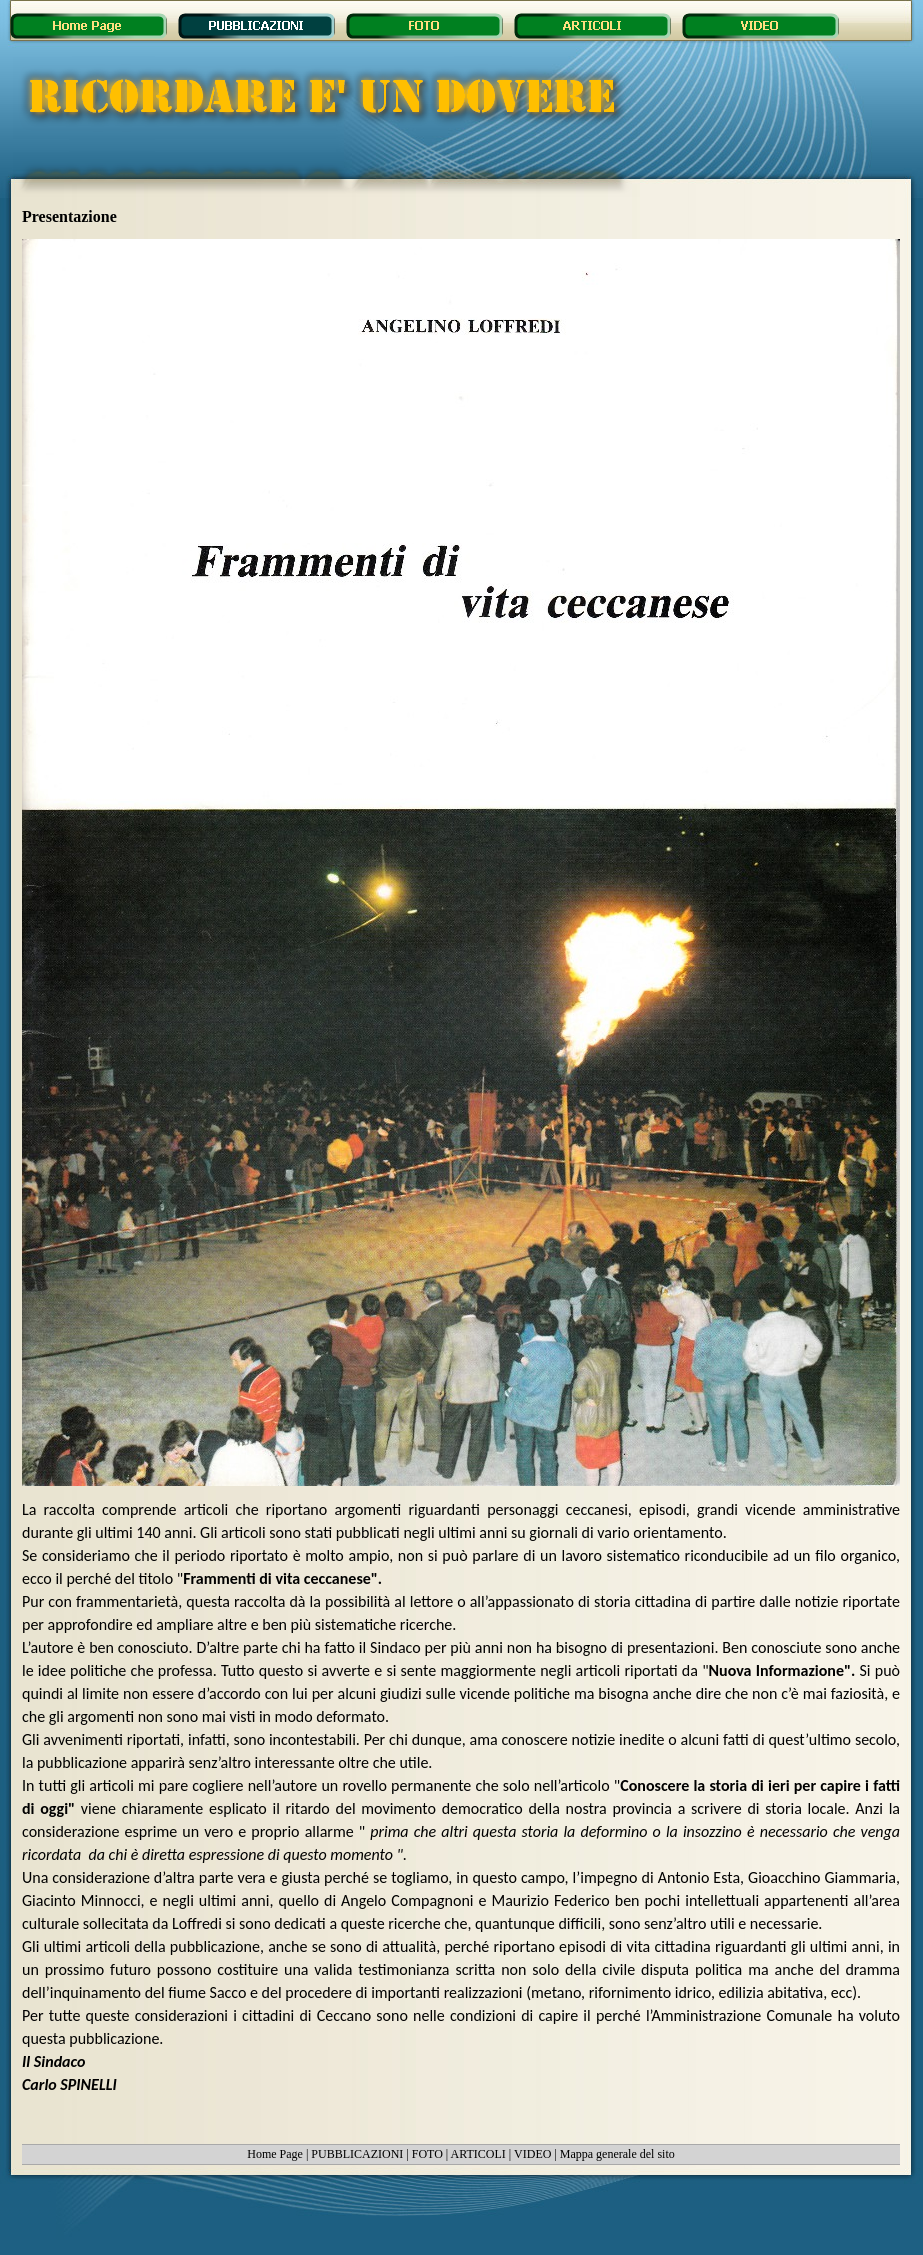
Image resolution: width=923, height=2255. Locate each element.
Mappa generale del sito (617, 2154)
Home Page (275, 2154)
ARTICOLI (478, 2154)
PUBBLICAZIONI (357, 2154)
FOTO (427, 2154)
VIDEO (532, 2154)
